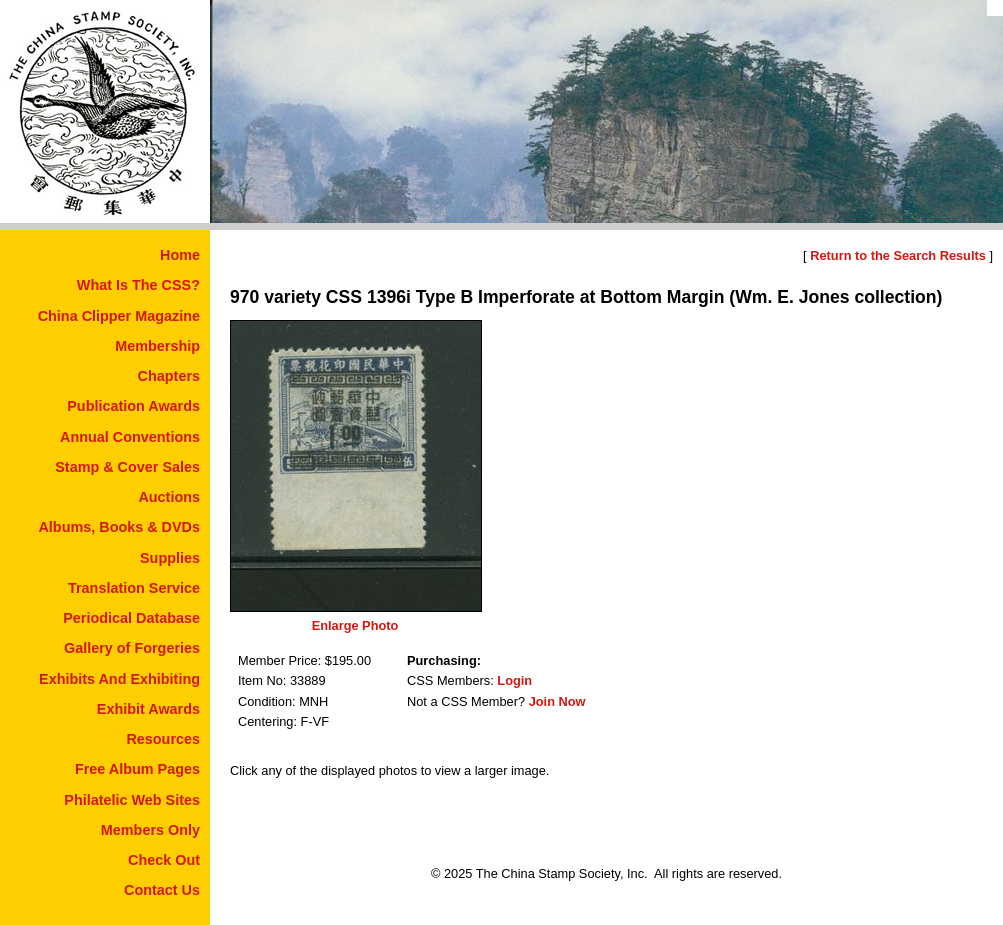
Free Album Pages (137, 769)
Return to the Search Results (898, 255)
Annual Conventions (130, 437)
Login (514, 680)
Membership (157, 346)
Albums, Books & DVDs (119, 527)
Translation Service (134, 588)
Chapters (169, 376)
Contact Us (162, 890)
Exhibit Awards (148, 709)
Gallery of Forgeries (132, 648)
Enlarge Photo (355, 625)
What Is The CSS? (138, 285)
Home (180, 255)
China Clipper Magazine (119, 316)
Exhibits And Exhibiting (119, 679)
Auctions (169, 497)
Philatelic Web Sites (132, 800)
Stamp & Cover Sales (127, 467)
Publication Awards (133, 406)
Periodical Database (131, 618)
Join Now (557, 701)
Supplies (170, 558)
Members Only (150, 830)
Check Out (164, 860)
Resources (163, 739)
